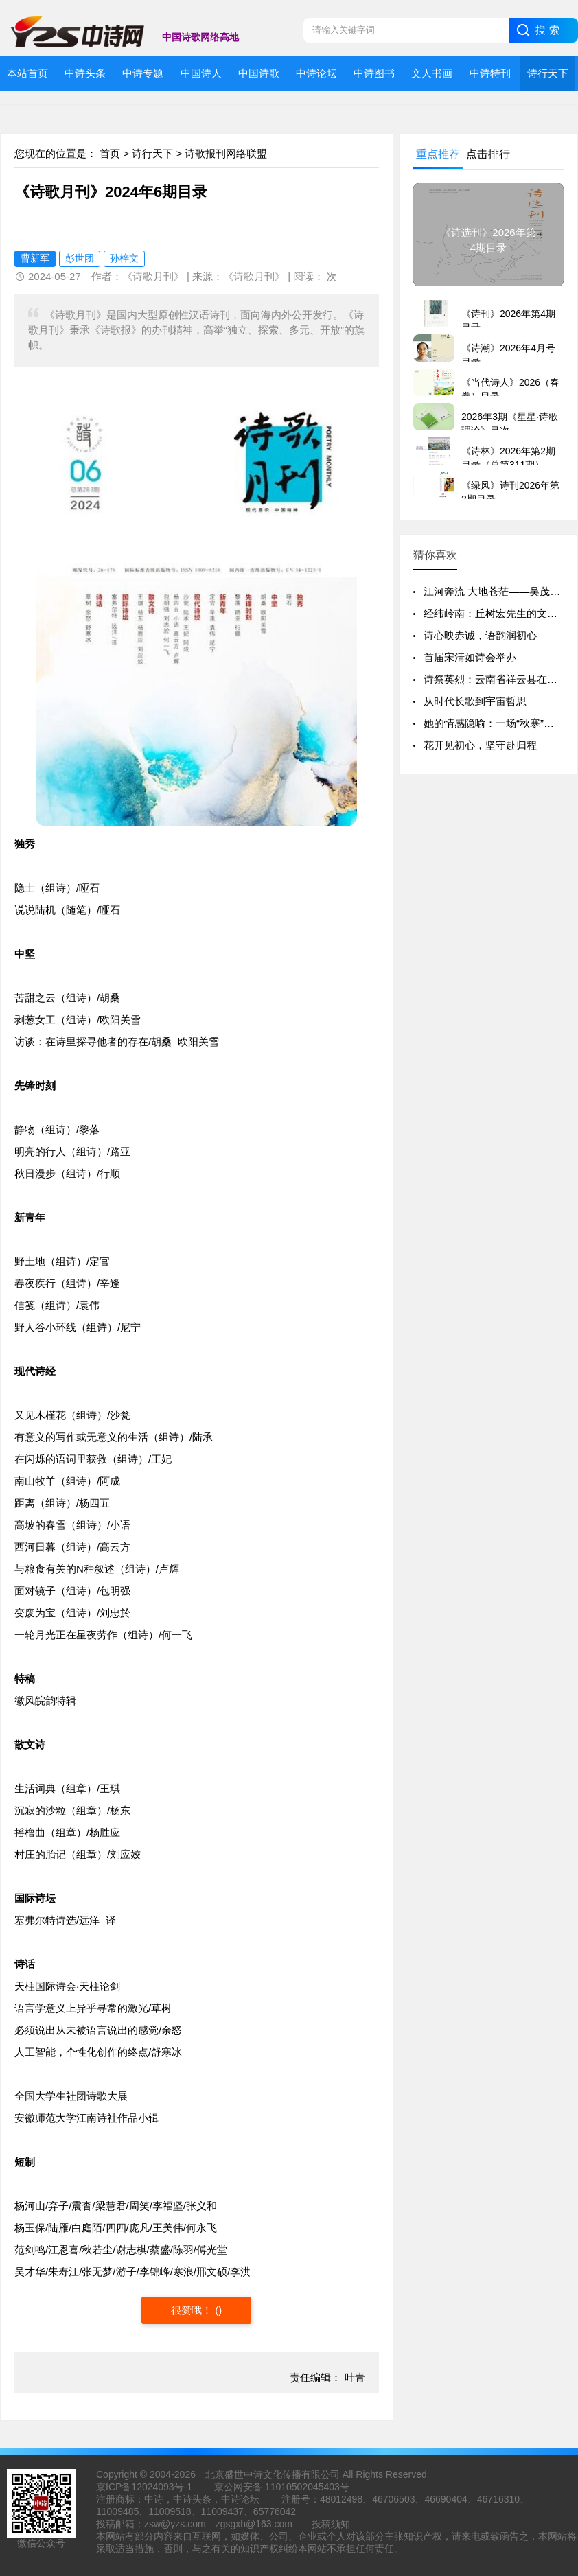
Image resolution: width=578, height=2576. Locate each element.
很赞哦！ (193, 2310)
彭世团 (79, 258)
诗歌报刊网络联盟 (226, 153)
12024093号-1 (161, 2486)
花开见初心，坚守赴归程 (480, 745)
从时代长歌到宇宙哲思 (475, 701)
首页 (110, 153)
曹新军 (35, 258)
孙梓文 (124, 258)
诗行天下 (152, 153)
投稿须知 (331, 2523)
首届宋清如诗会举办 (470, 657)
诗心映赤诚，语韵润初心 (480, 635)
